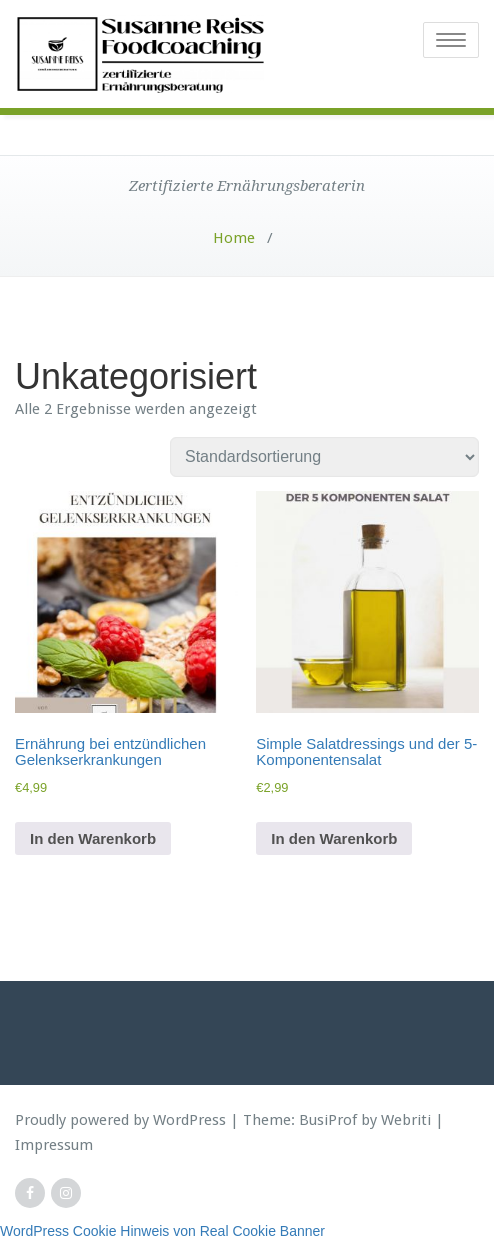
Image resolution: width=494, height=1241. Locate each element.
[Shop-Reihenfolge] (324, 457)
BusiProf (328, 1120)
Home (234, 238)
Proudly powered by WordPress (120, 1120)
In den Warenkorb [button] (93, 838)
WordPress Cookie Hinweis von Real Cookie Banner (162, 1231)
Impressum (54, 1145)
